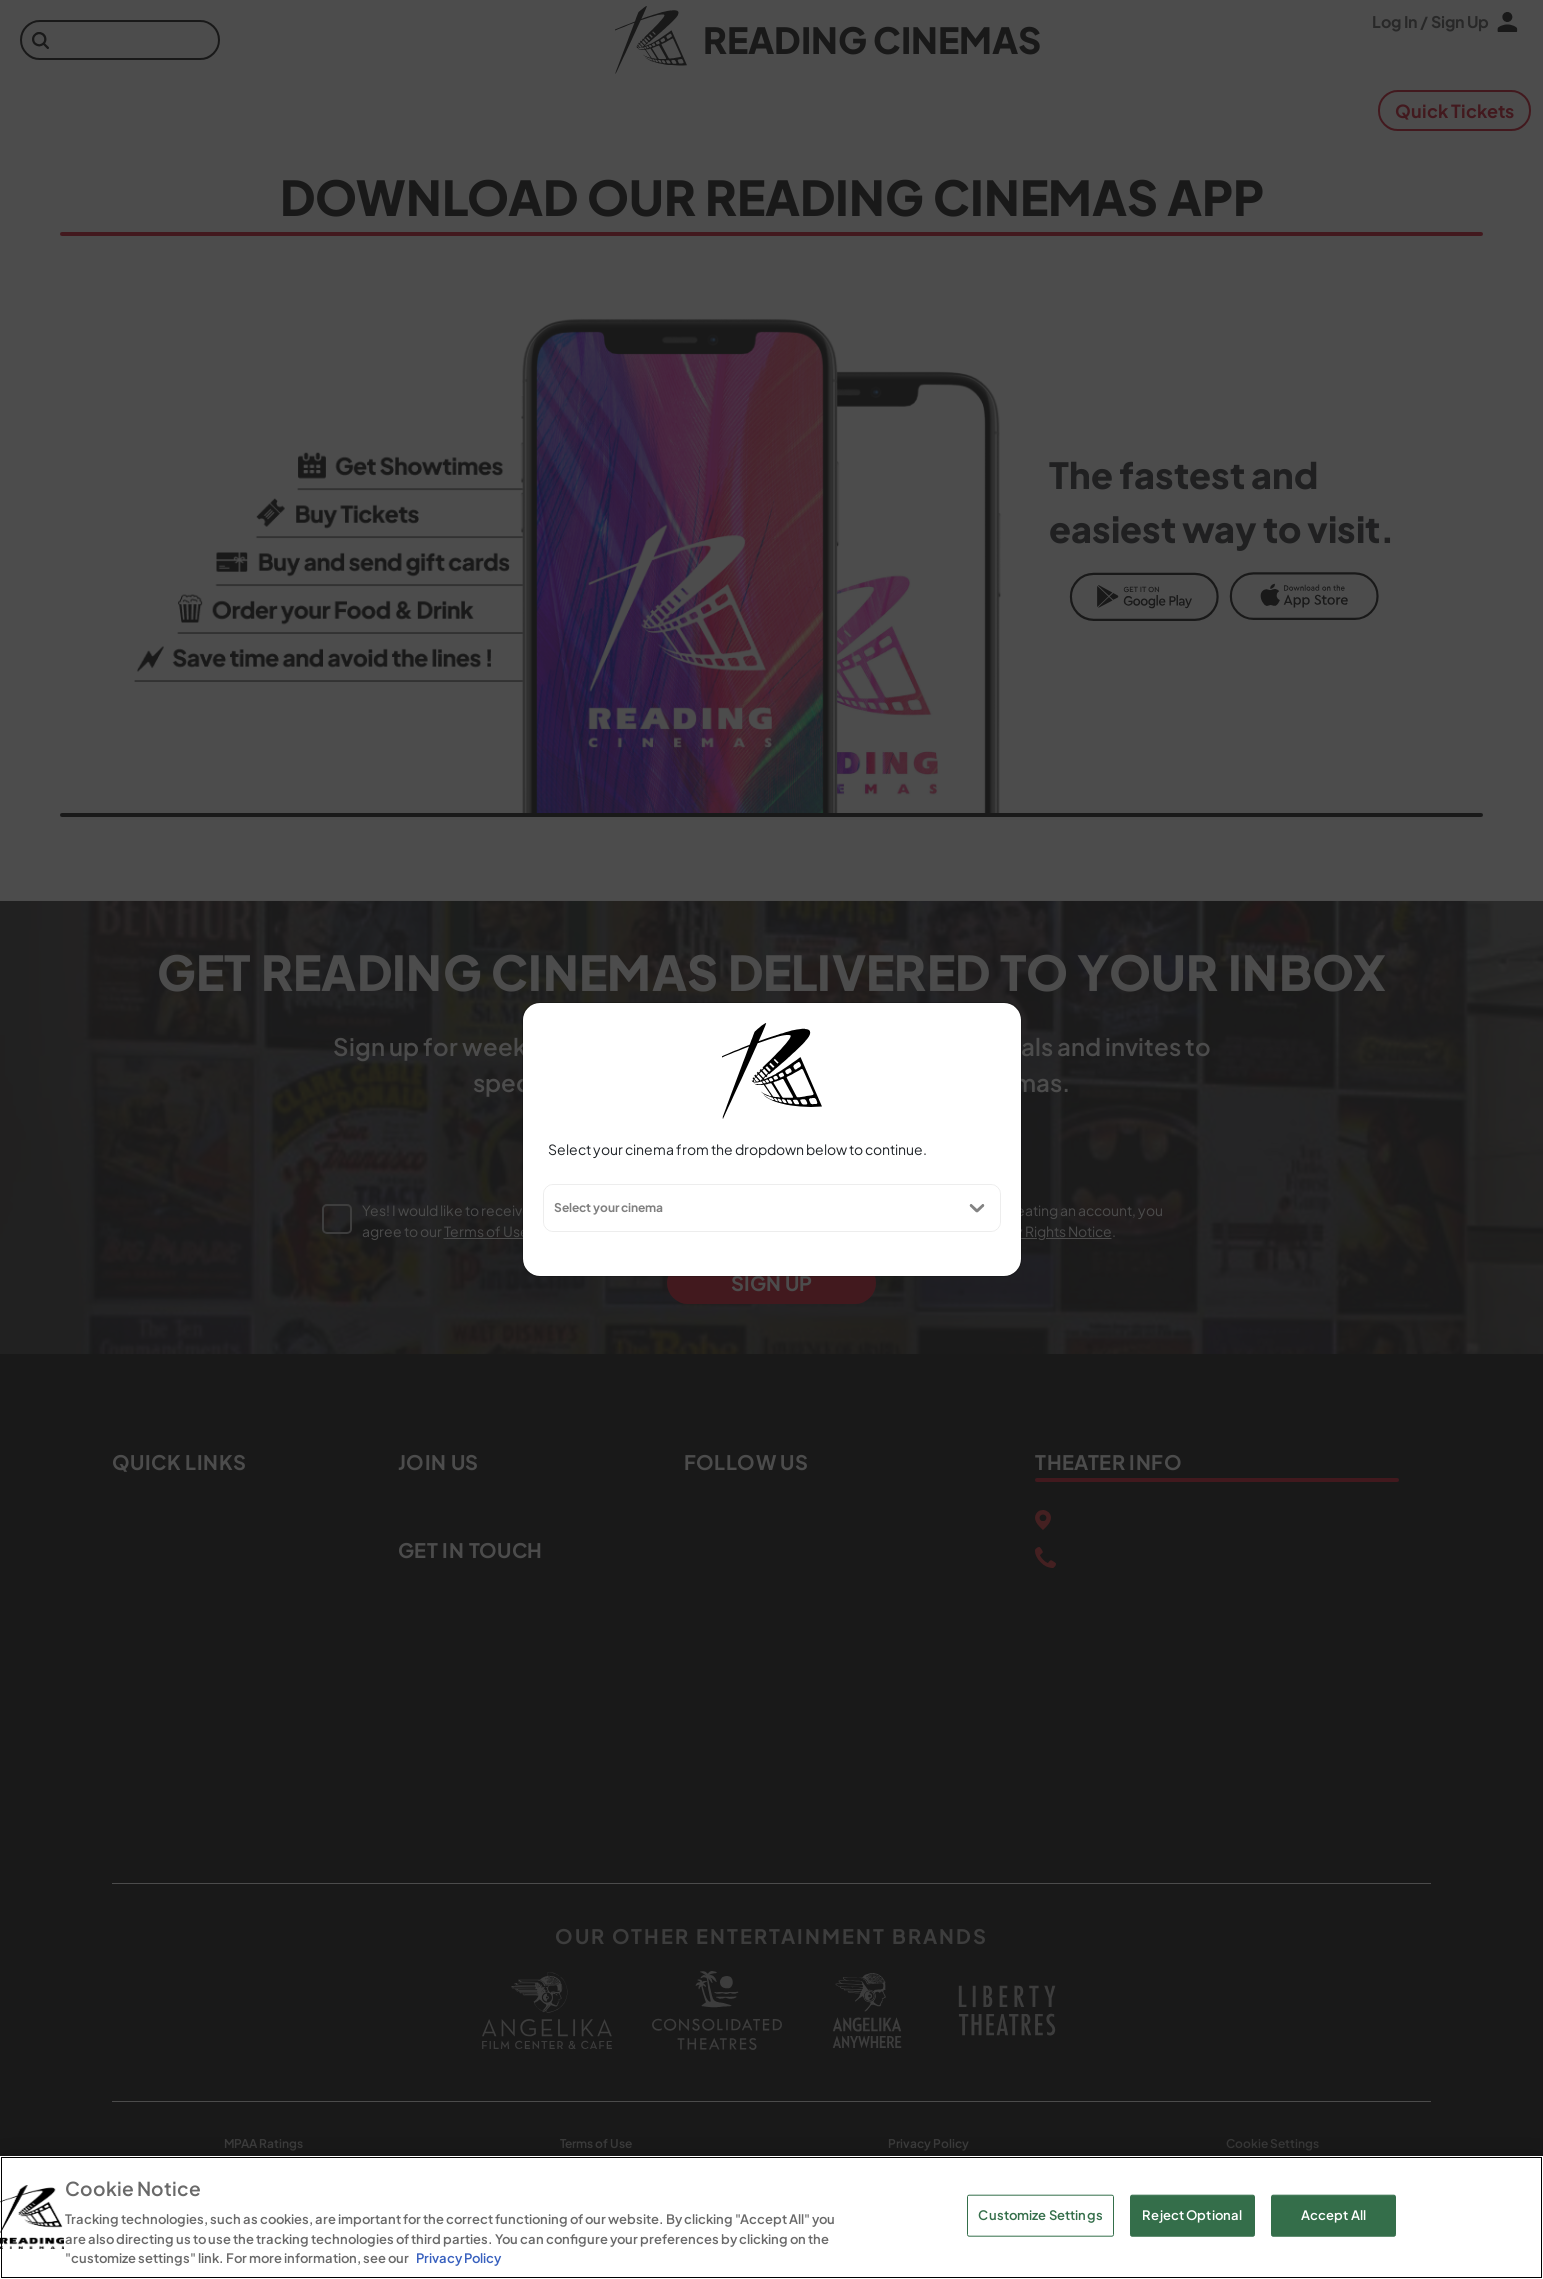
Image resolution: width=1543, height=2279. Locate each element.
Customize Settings (1040, 2215)
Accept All (1333, 2215)
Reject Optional (1192, 2215)
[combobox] (553, 1208)
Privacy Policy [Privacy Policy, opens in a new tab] (458, 2258)
